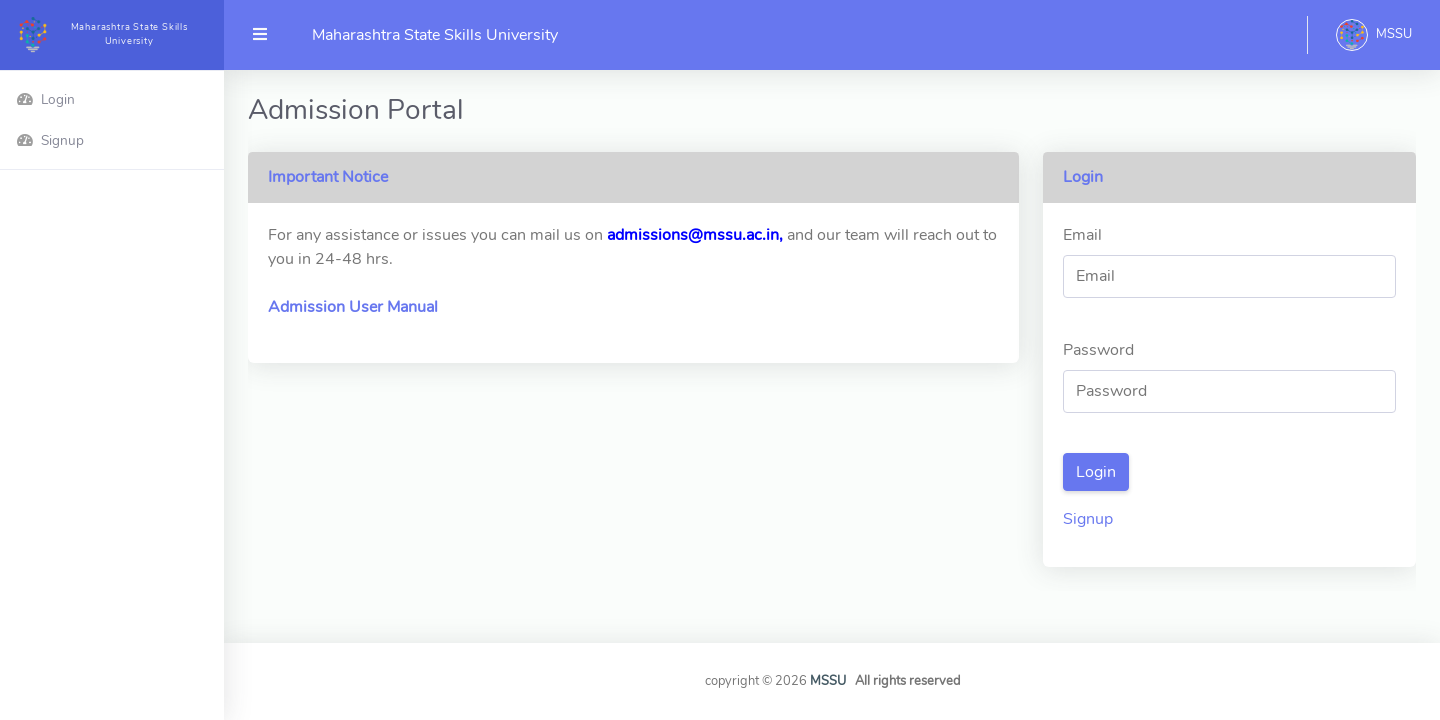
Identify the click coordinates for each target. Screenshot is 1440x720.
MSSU (829, 681)
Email (1082, 235)
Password (1098, 350)
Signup (1088, 519)
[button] (1374, 35)
